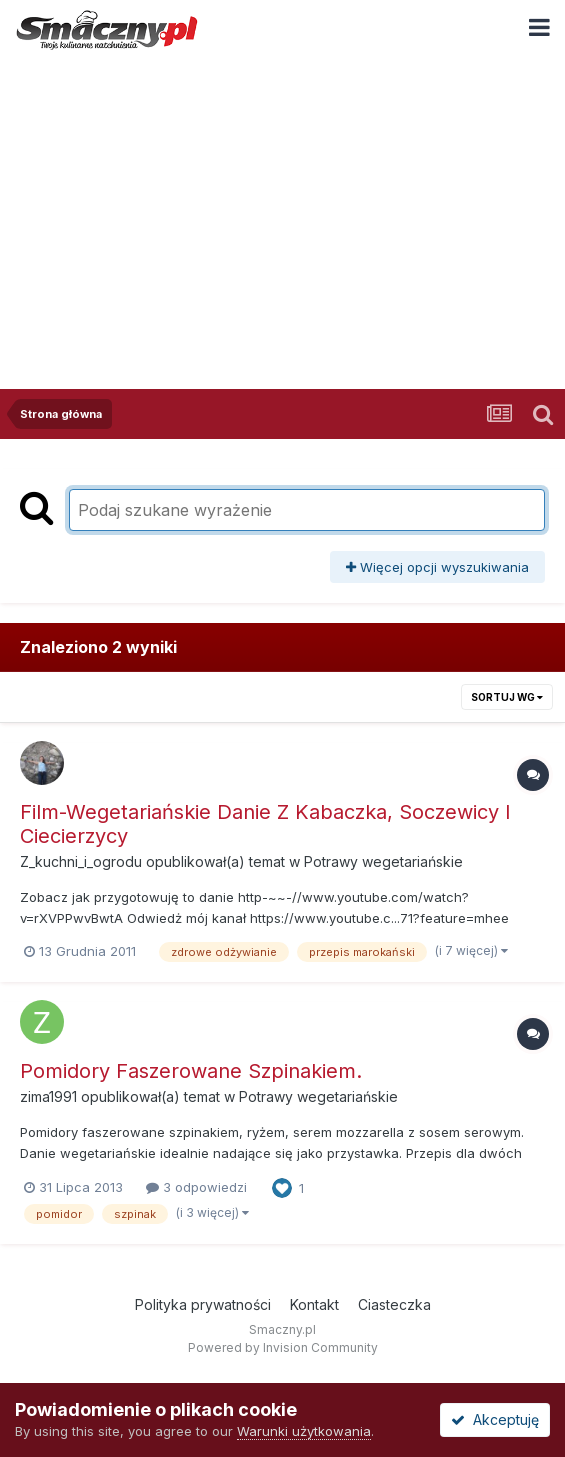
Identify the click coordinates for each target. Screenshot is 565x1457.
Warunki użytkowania (304, 1431)
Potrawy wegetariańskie (383, 861)
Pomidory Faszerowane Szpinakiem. (191, 1071)
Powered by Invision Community (283, 1347)
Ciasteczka (394, 1304)
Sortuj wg (507, 697)
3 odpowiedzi (196, 1187)
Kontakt (314, 1304)
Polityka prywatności (203, 1304)
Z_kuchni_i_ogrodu (81, 861)
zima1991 (48, 1096)
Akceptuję (495, 1419)
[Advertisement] (282, 209)
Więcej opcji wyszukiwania (437, 567)
